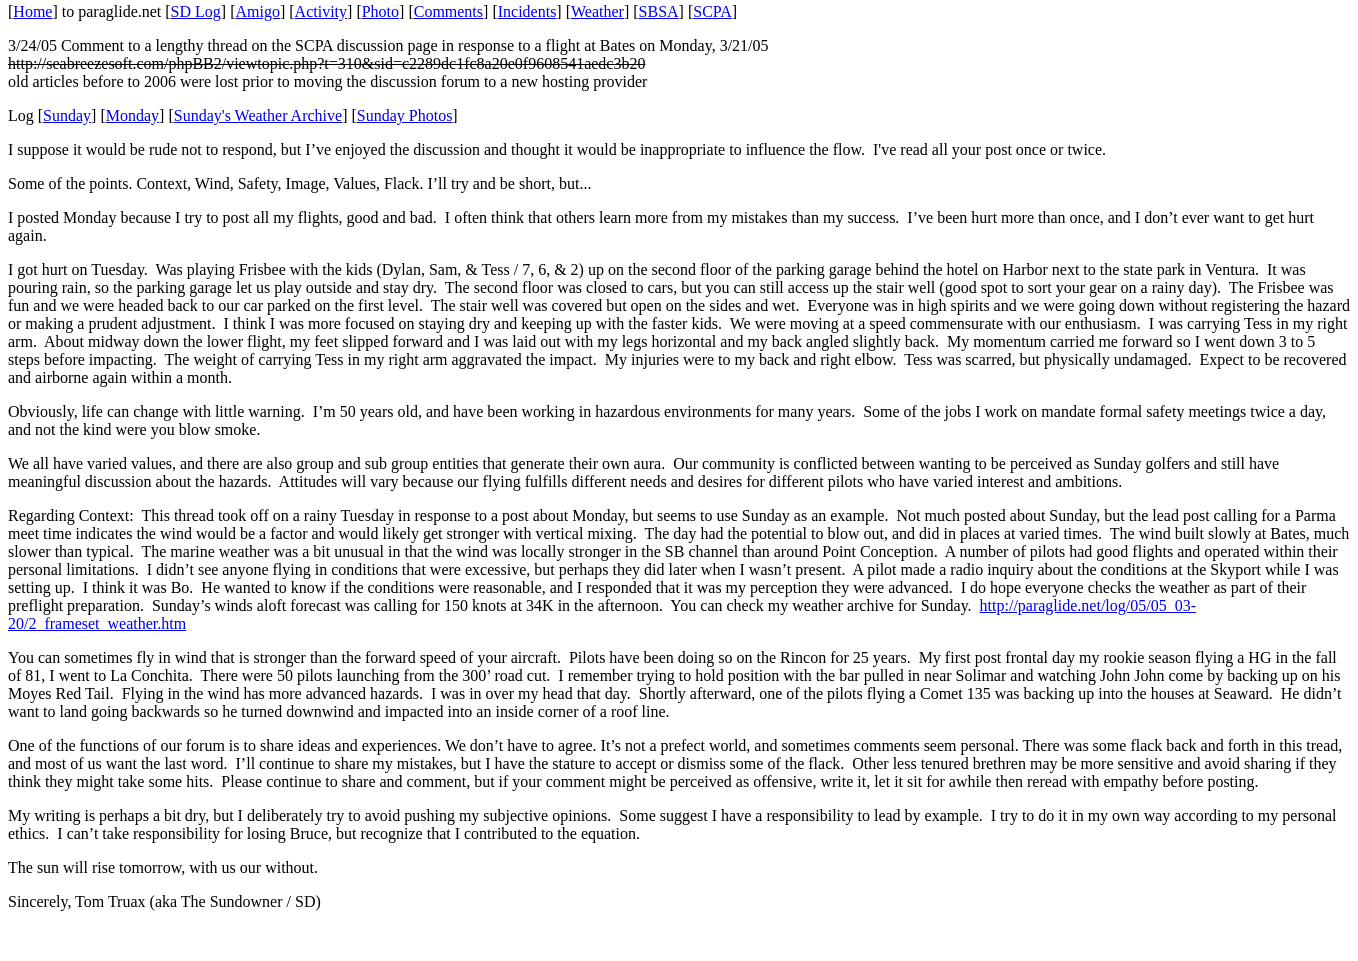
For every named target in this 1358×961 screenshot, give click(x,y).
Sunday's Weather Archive (258, 115)
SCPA (712, 11)
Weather (597, 11)
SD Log (196, 11)
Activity (321, 11)
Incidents (527, 11)
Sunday (67, 115)
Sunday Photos (405, 115)
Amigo (258, 11)
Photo (380, 11)
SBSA (659, 11)
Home (32, 11)
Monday (132, 115)
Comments (448, 11)
